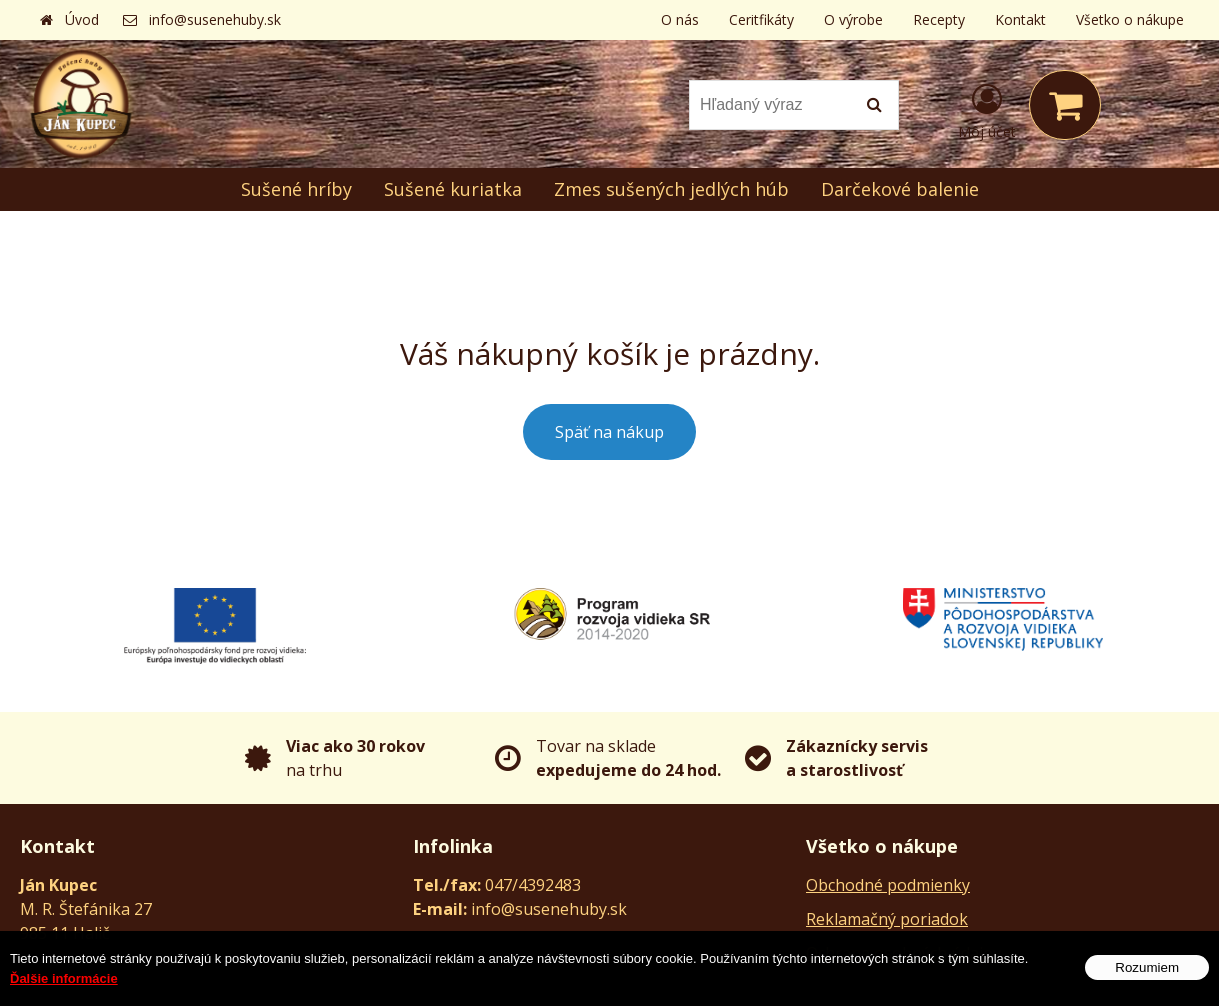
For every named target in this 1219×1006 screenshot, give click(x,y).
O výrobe (853, 19)
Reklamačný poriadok (887, 919)
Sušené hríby (296, 189)
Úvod (82, 19)
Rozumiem (1147, 969)
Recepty (939, 19)
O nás (680, 19)
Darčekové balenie (900, 189)
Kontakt (1020, 19)
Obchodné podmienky (888, 885)
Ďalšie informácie (64, 980)
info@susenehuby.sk (215, 19)
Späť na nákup (609, 432)
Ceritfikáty (761, 19)
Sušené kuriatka (453, 189)
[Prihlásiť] (987, 109)
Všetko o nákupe (1130, 19)
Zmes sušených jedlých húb (671, 189)
